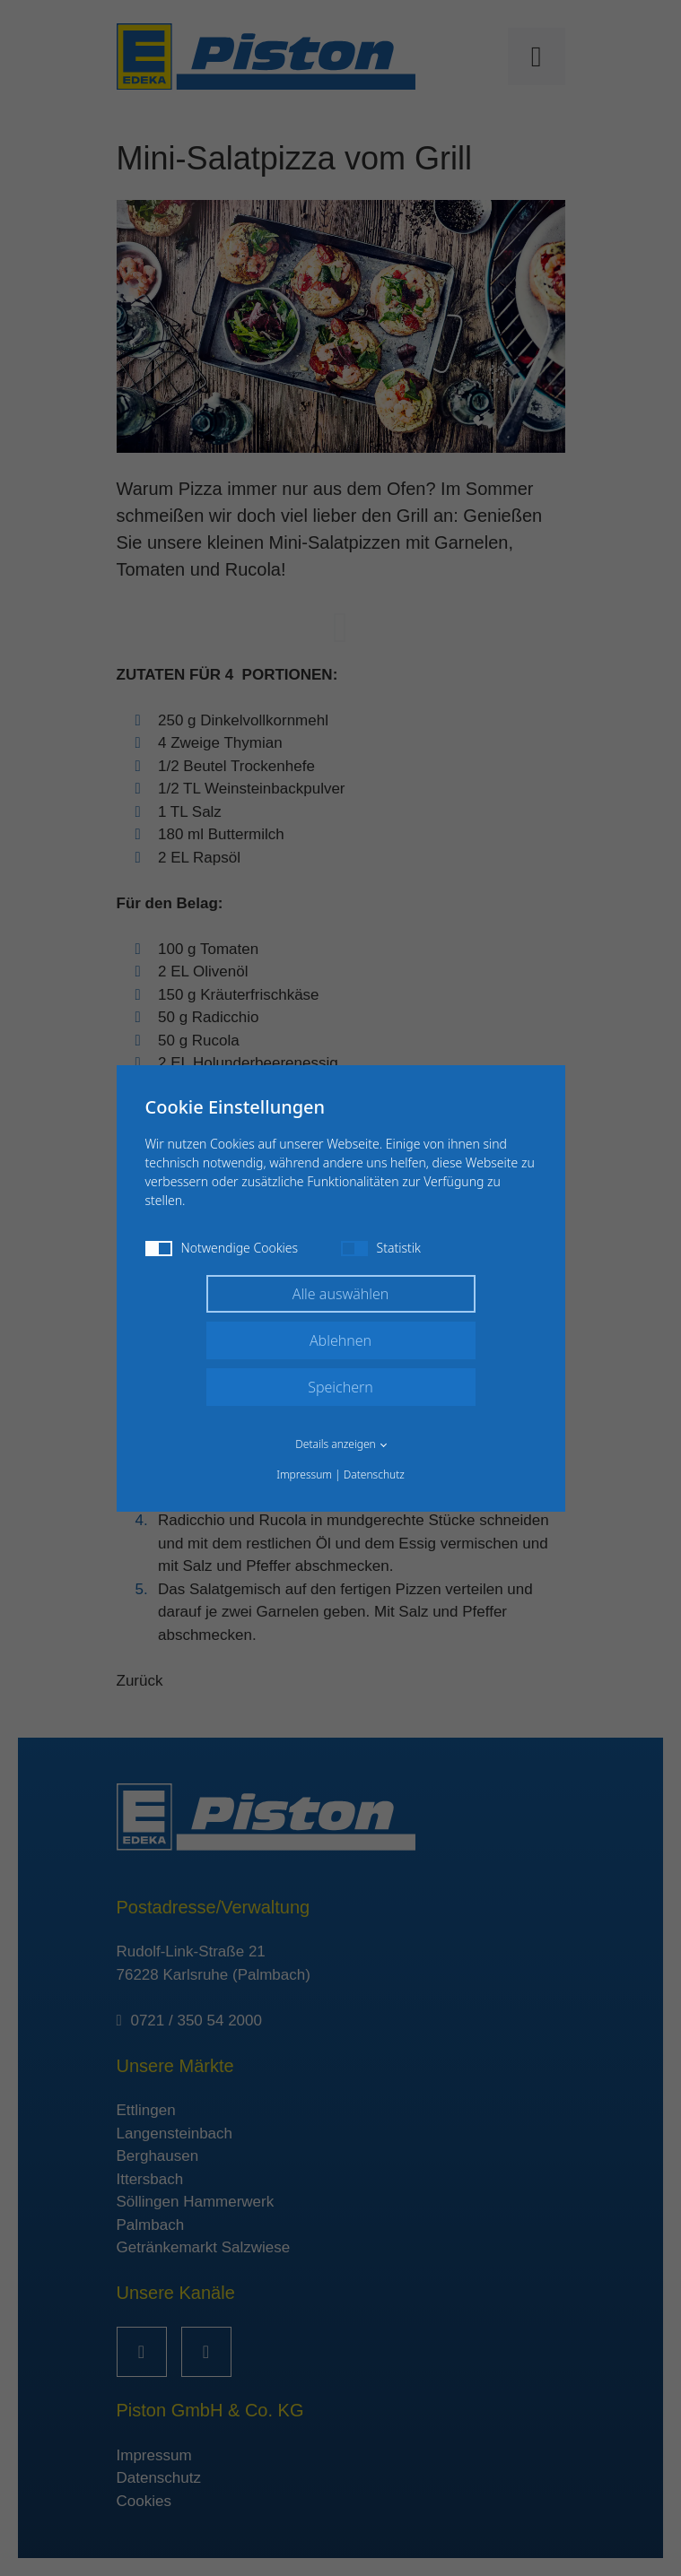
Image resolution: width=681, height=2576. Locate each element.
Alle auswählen (340, 1294)
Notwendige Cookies (222, 1247)
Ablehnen (340, 1340)
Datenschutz (374, 1474)
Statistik (381, 1247)
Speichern (340, 1387)
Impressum (304, 1474)
